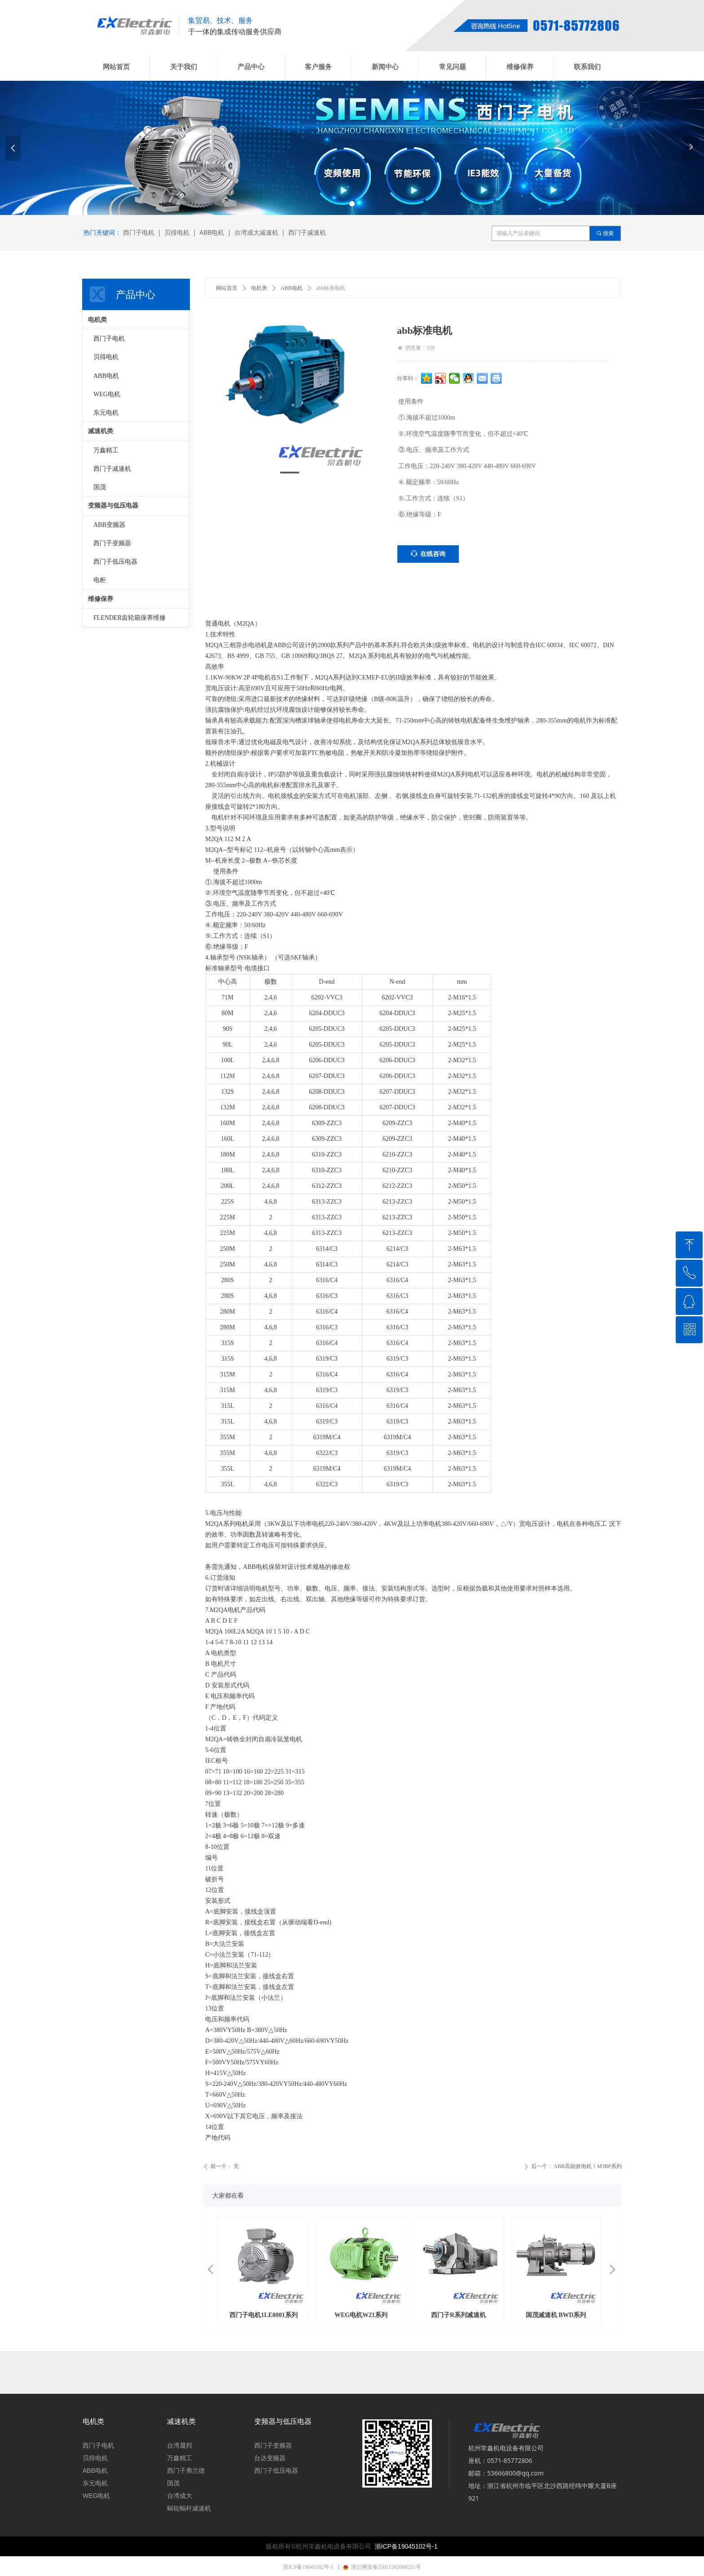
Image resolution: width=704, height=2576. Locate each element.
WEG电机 (106, 394)
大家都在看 (228, 2195)
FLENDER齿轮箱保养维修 (129, 617)
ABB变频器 (109, 524)
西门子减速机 (112, 468)
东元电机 (106, 412)
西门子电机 (109, 338)
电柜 (99, 580)
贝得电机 (106, 357)
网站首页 (227, 288)
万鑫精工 (106, 450)
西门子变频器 (112, 543)
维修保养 (100, 599)
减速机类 (100, 431)
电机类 (259, 288)
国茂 (99, 487)
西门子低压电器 (115, 561)
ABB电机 (292, 288)
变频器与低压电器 (113, 505)
